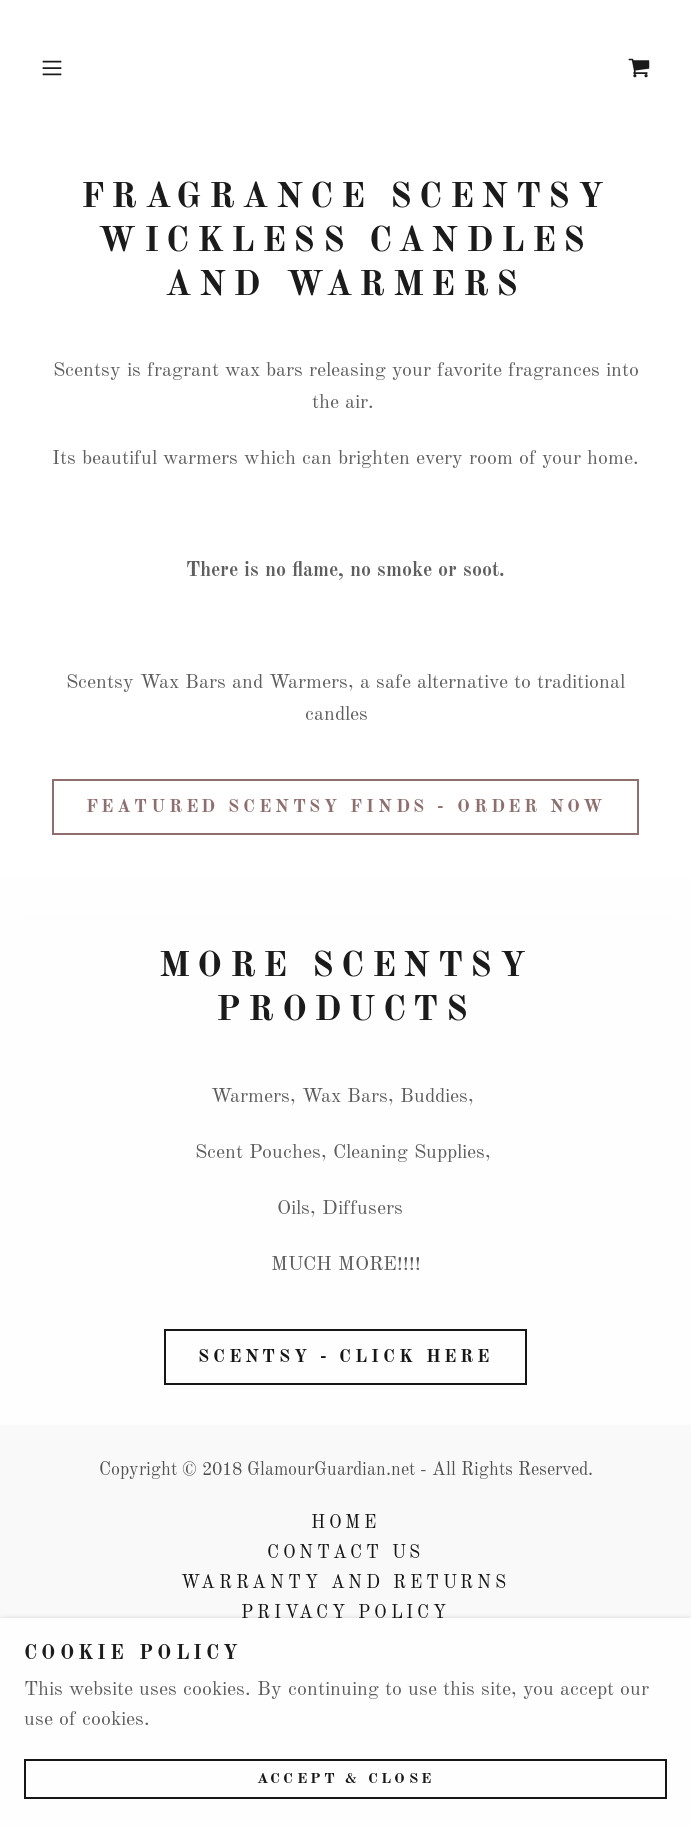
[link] (639, 68)
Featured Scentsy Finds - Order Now (346, 807)
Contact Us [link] (346, 1553)
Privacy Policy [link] (345, 1613)
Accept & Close (345, 1779)
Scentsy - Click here (345, 1357)
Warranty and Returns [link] (345, 1583)
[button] (79, 68)
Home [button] (345, 1523)
